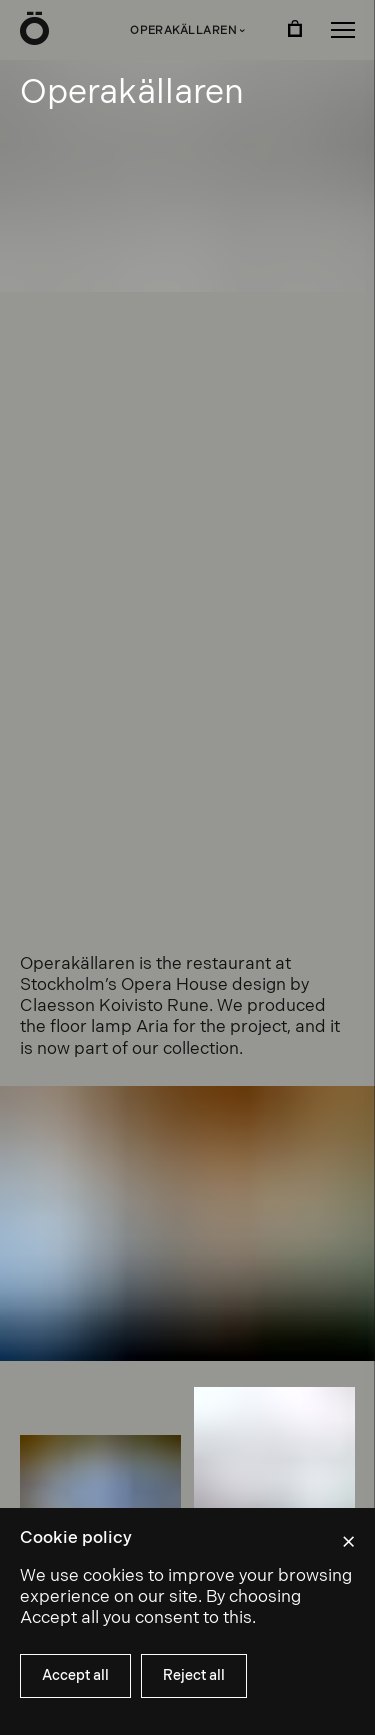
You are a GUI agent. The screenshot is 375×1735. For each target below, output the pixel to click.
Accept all (75, 1675)
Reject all (194, 1675)
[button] (343, 30)
